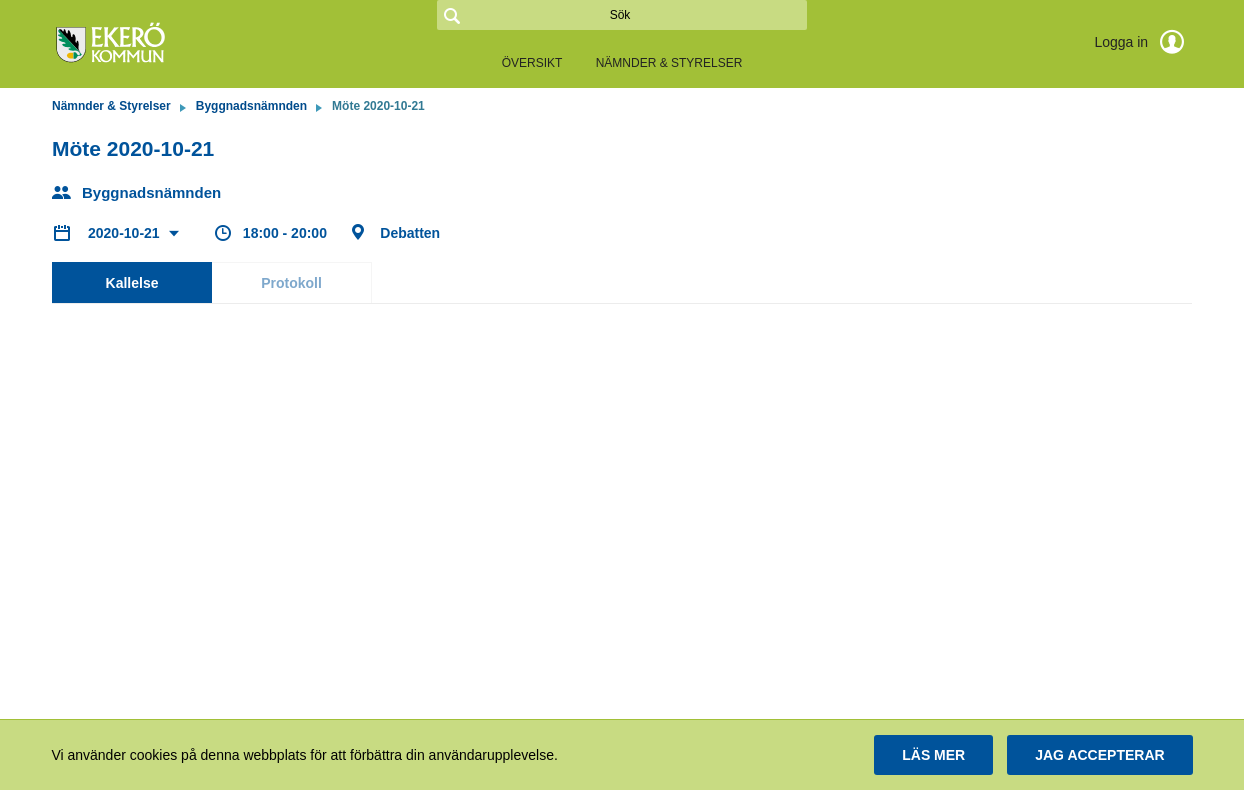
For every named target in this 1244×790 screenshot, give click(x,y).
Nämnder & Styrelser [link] (669, 63)
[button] (933, 755)
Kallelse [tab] (132, 283)
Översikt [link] (532, 63)
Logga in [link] (1143, 42)
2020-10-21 (126, 233)
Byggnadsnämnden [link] (251, 106)
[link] (152, 44)
